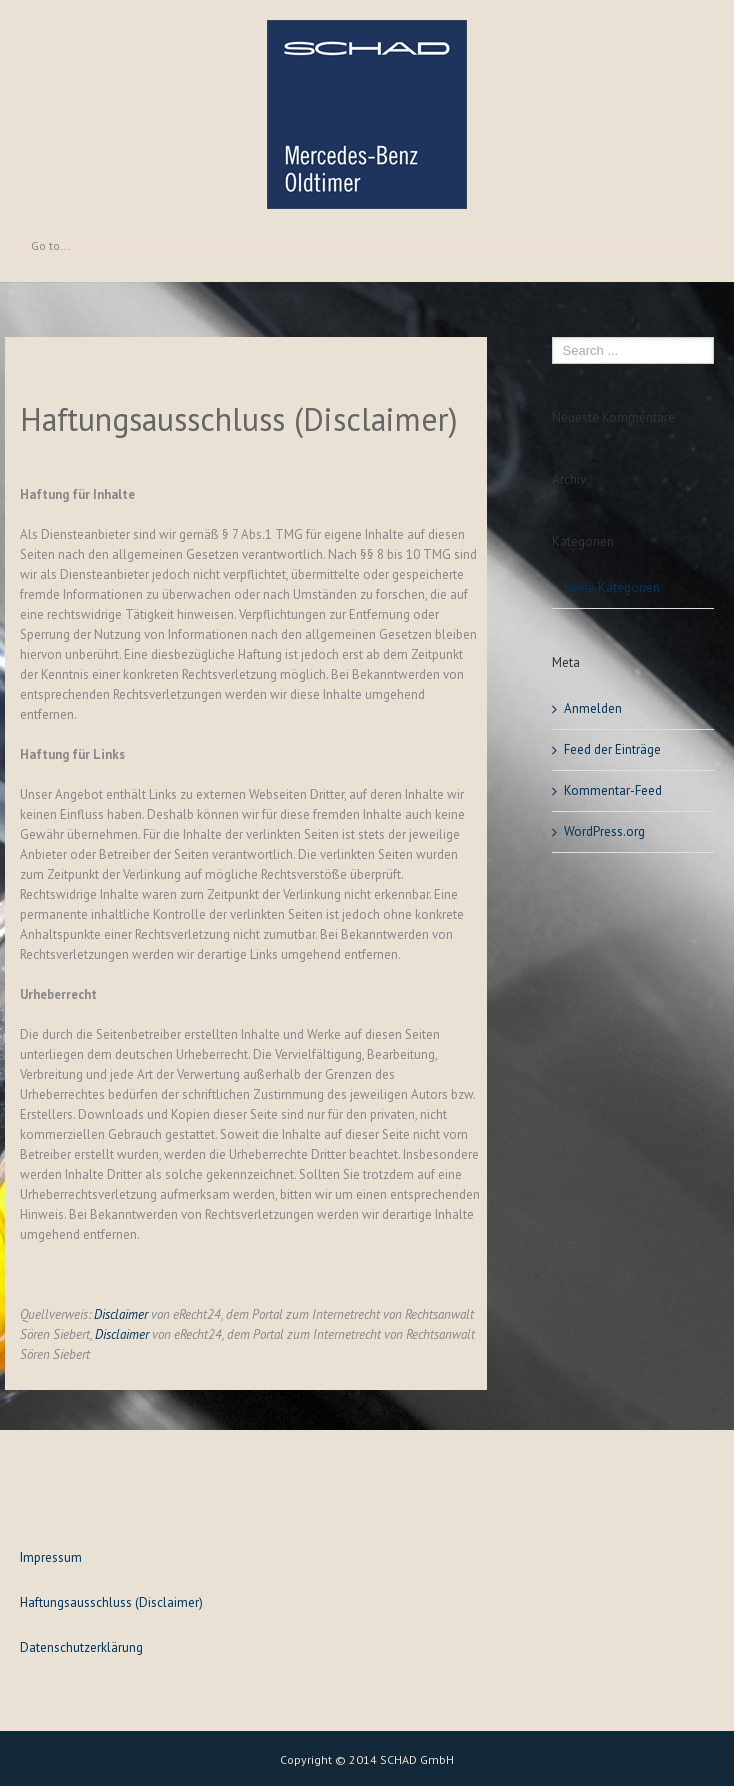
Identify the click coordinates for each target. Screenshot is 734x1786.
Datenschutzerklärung (81, 1647)
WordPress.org (604, 831)
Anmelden (593, 708)
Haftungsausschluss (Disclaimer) (111, 1602)
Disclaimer (121, 1314)
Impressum (51, 1557)
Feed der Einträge (612, 749)
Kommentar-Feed (613, 790)
